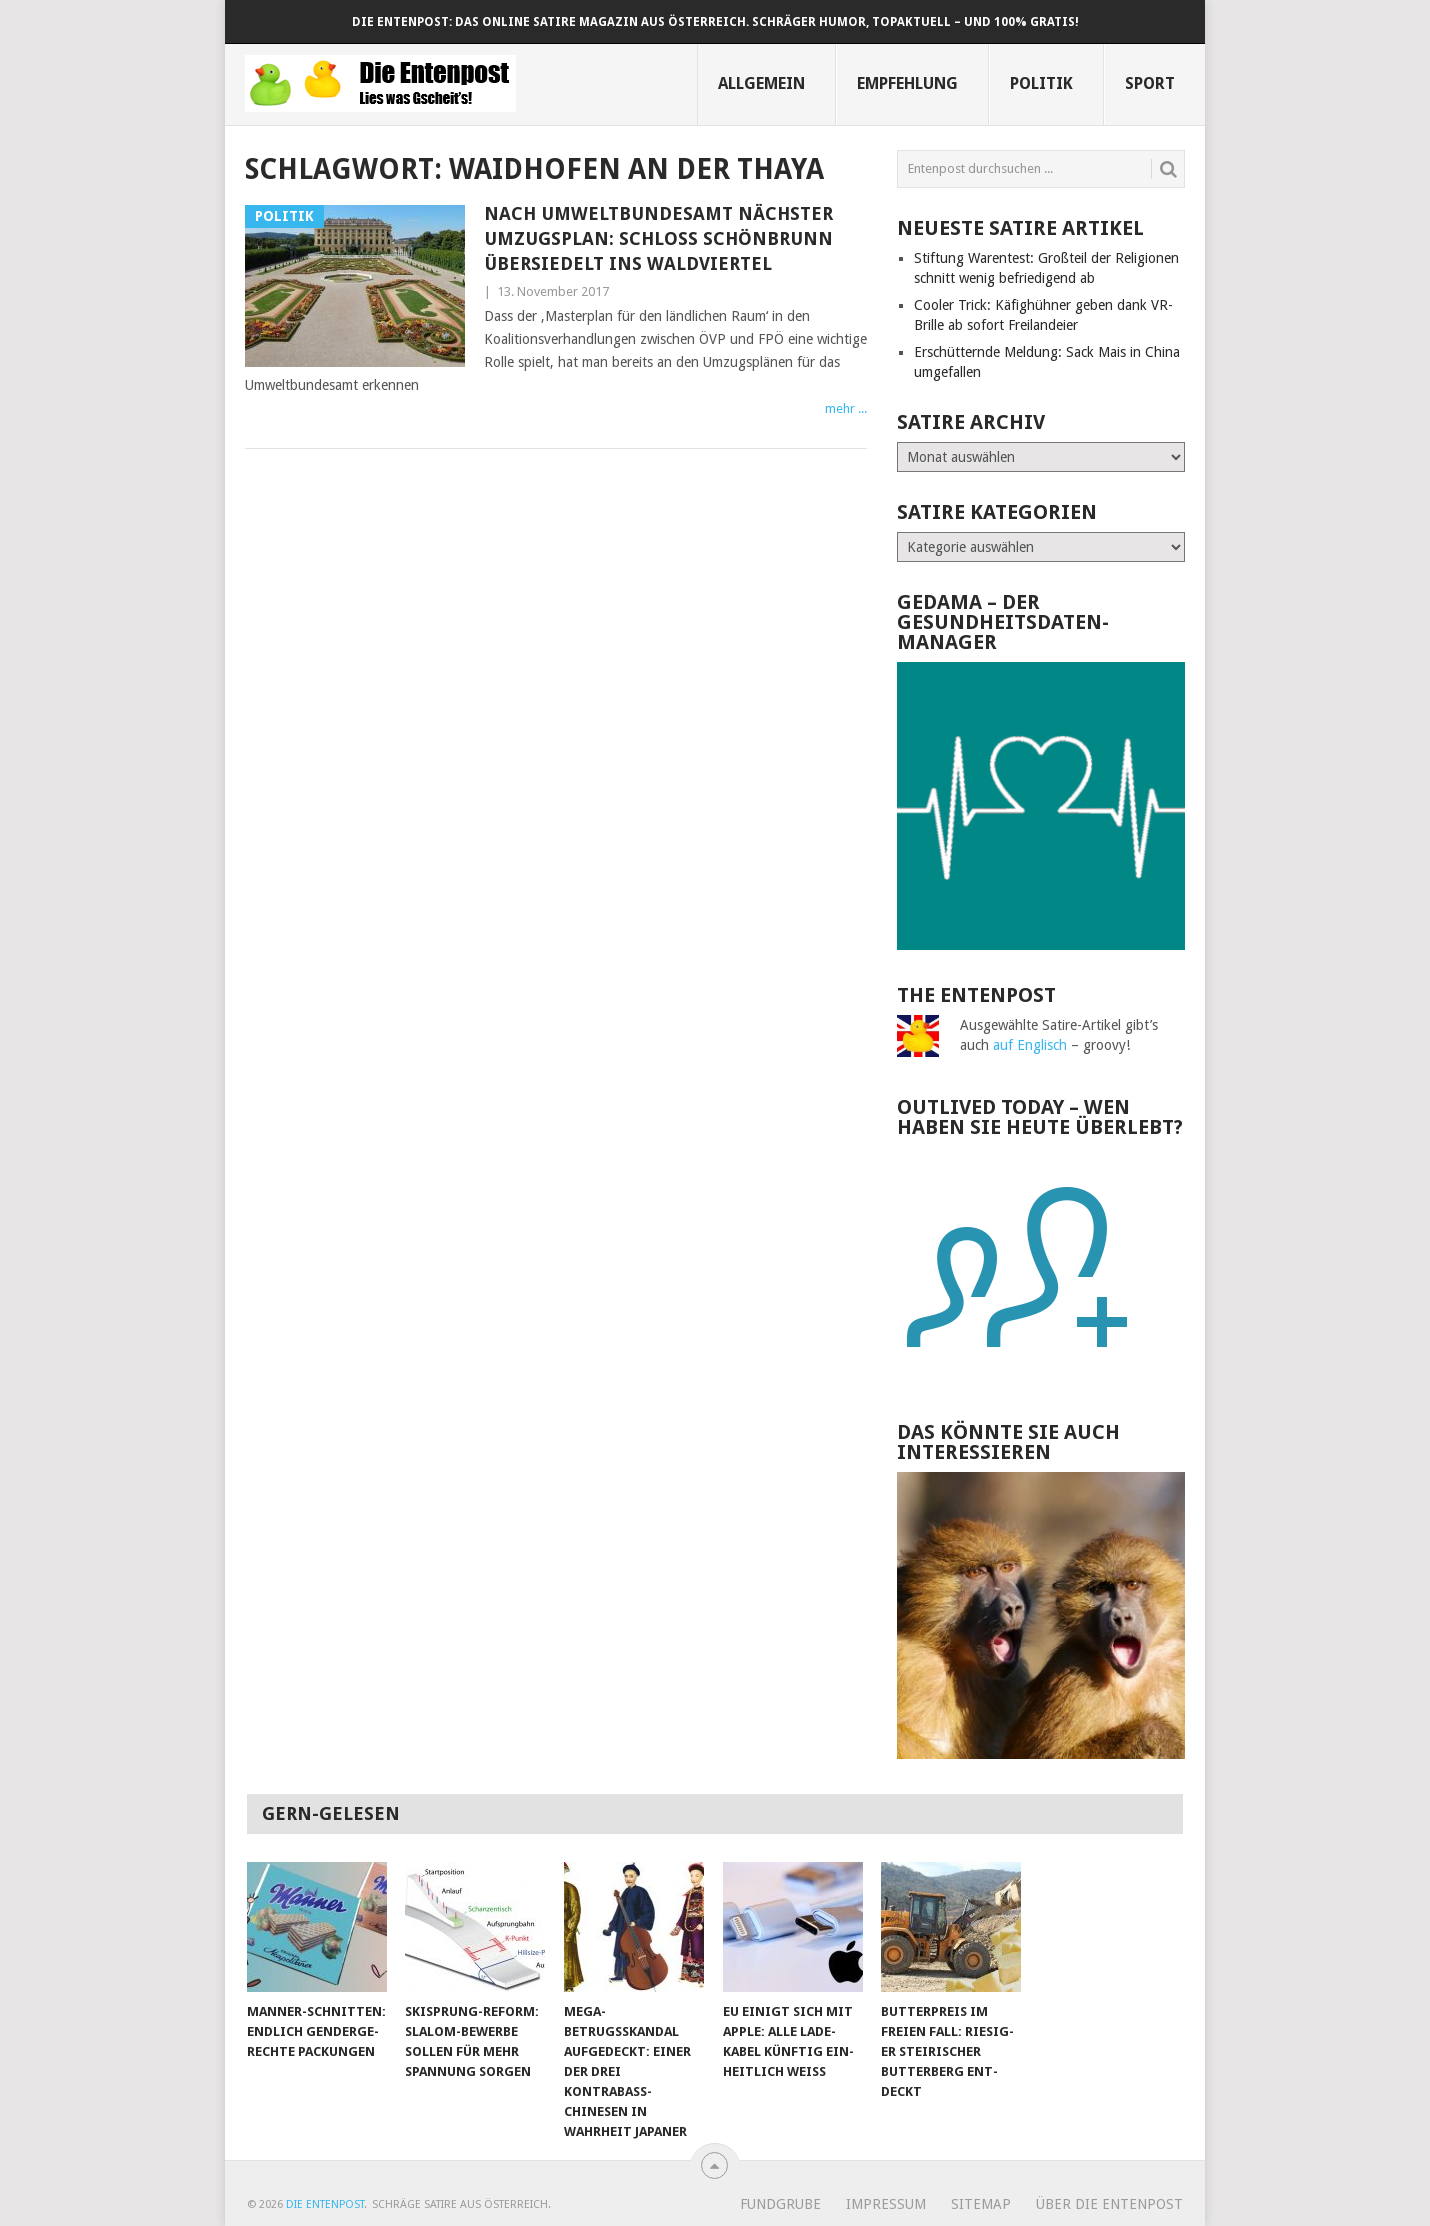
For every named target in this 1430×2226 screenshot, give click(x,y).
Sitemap (981, 2204)
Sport (1150, 83)
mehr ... (846, 408)
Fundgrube (780, 2204)
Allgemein (761, 83)
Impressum (886, 2204)
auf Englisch (1030, 1045)
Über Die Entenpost (1109, 2204)
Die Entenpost (325, 2204)
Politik (1041, 83)
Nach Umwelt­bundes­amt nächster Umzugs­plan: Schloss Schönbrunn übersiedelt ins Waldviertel (658, 238)
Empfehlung (907, 83)
